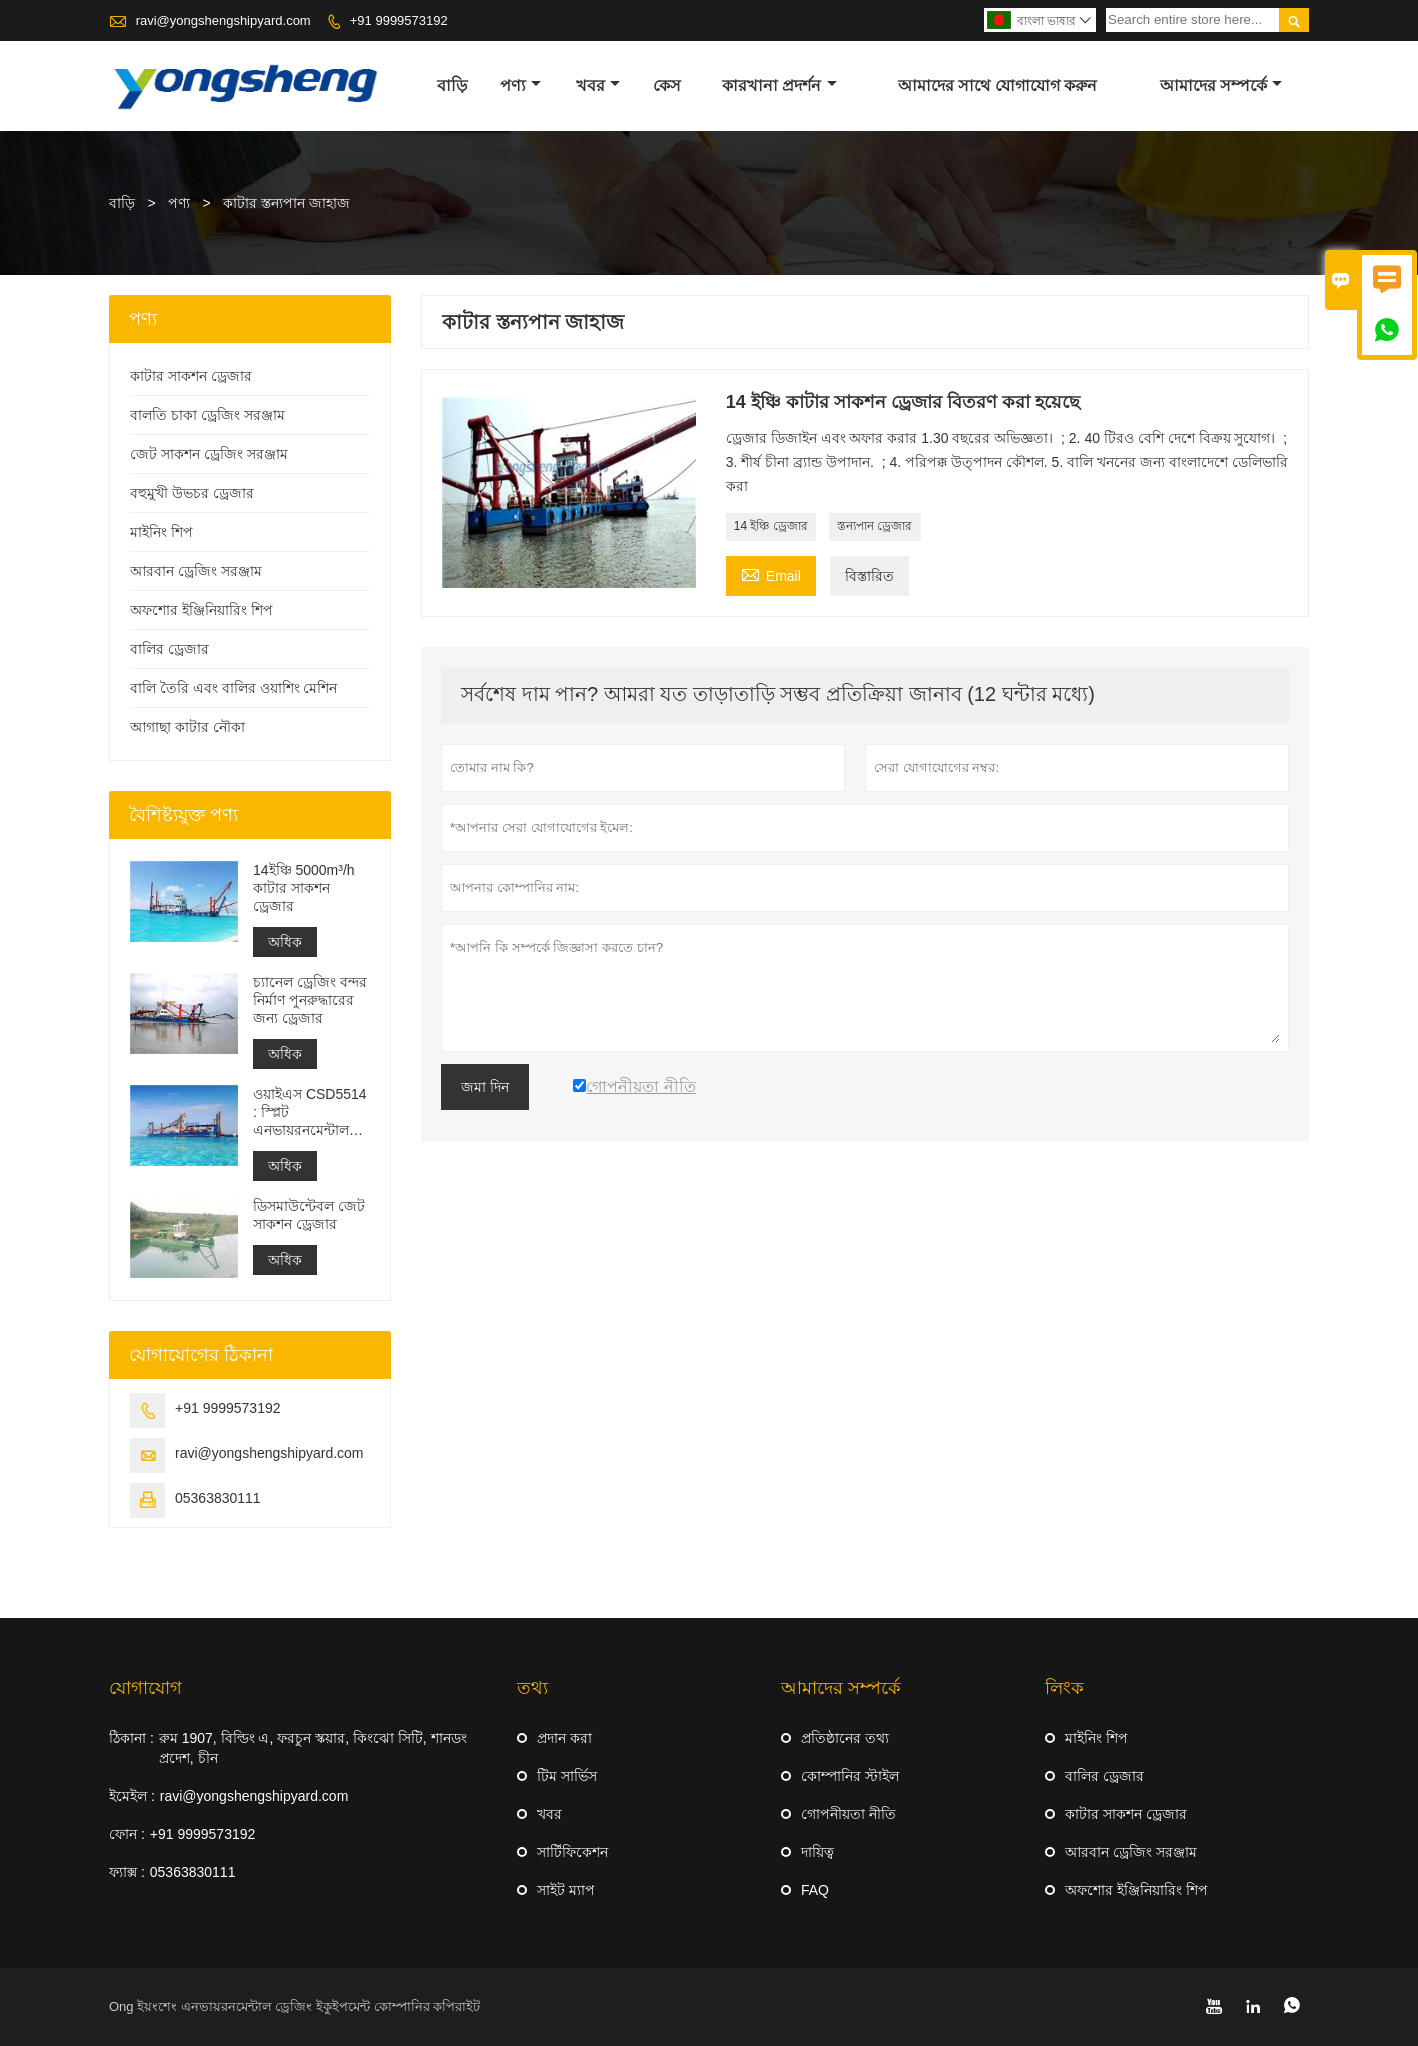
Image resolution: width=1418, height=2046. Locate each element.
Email (771, 573)
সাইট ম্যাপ (566, 1890)
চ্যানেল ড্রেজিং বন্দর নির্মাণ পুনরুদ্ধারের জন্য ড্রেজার (310, 1000)
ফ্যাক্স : (127, 1872)
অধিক (285, 942)
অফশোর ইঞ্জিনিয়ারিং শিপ (201, 610)
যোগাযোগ (145, 1688)
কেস (667, 85)
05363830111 (218, 1498)
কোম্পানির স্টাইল (850, 1776)
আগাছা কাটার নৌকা (187, 727)
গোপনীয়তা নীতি (848, 1814)
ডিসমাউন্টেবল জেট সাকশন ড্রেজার (309, 1215)
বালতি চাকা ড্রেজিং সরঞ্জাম (207, 415)
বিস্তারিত (869, 576)
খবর (598, 85)
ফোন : (127, 1834)
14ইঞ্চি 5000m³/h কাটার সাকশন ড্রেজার (304, 888)
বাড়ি (452, 85)
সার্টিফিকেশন (572, 1852)
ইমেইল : (132, 1796)
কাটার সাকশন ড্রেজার (191, 376)
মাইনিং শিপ (161, 532)
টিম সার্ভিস (567, 1776)
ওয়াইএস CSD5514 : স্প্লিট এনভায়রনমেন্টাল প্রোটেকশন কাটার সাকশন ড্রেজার (310, 1112)
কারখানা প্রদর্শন (779, 85)
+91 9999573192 (399, 20)
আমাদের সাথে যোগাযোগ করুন (997, 85)
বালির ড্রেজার (169, 649)
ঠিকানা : (131, 1738)
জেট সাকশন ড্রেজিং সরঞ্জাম (209, 454)
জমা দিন (485, 1087)
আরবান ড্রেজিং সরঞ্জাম (196, 571)
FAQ (815, 1890)
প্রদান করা (564, 1738)
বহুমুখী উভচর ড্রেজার (192, 493)
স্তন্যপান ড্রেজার (874, 526)
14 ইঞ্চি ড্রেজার (771, 526)
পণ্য (520, 85)
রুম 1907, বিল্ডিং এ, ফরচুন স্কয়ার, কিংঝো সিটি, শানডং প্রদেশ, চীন (313, 1748)
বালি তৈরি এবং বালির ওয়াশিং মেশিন (233, 688)
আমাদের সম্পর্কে (1221, 85)
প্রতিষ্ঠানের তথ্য (845, 1738)
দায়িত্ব (817, 1852)
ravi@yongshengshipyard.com (223, 20)
